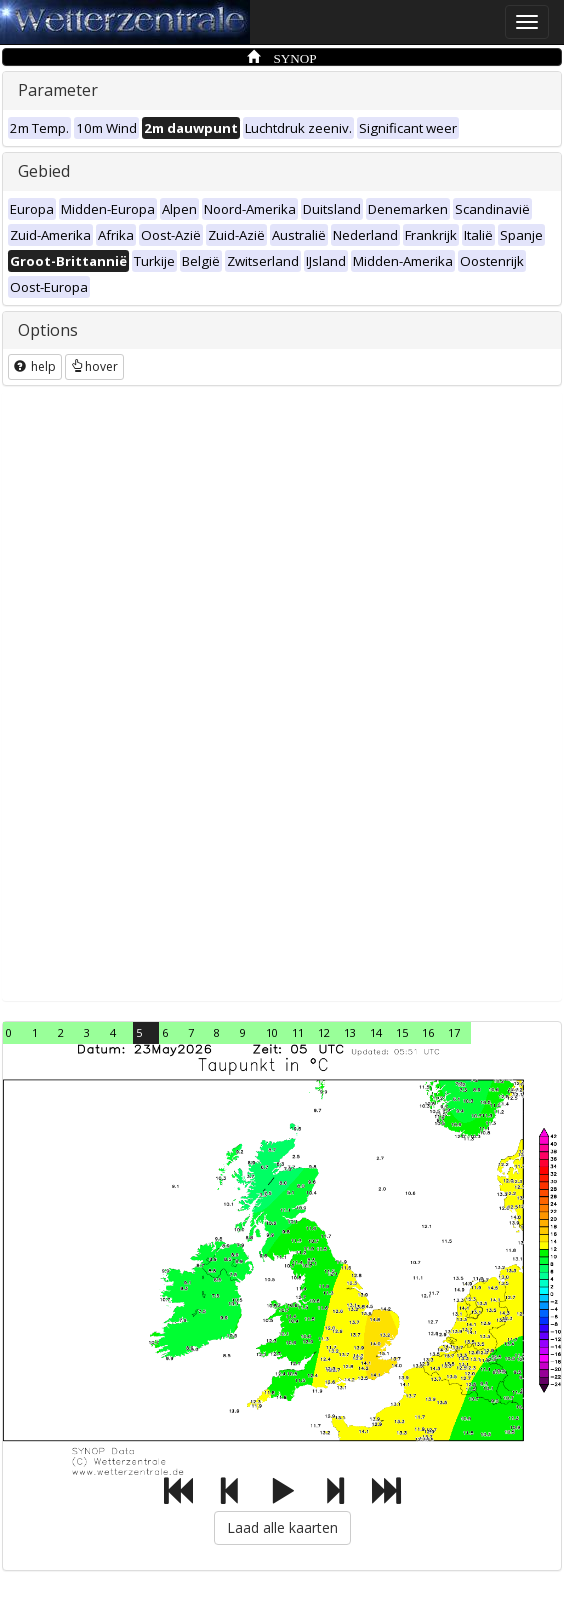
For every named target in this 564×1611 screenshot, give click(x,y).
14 (376, 1032)
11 (298, 1032)
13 (350, 1032)
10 (272, 1032)
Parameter (58, 90)
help (35, 366)
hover (94, 366)
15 (402, 1032)
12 (324, 1032)
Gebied (44, 171)
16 (428, 1032)
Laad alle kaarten (282, 1527)
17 (454, 1032)
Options (48, 330)
